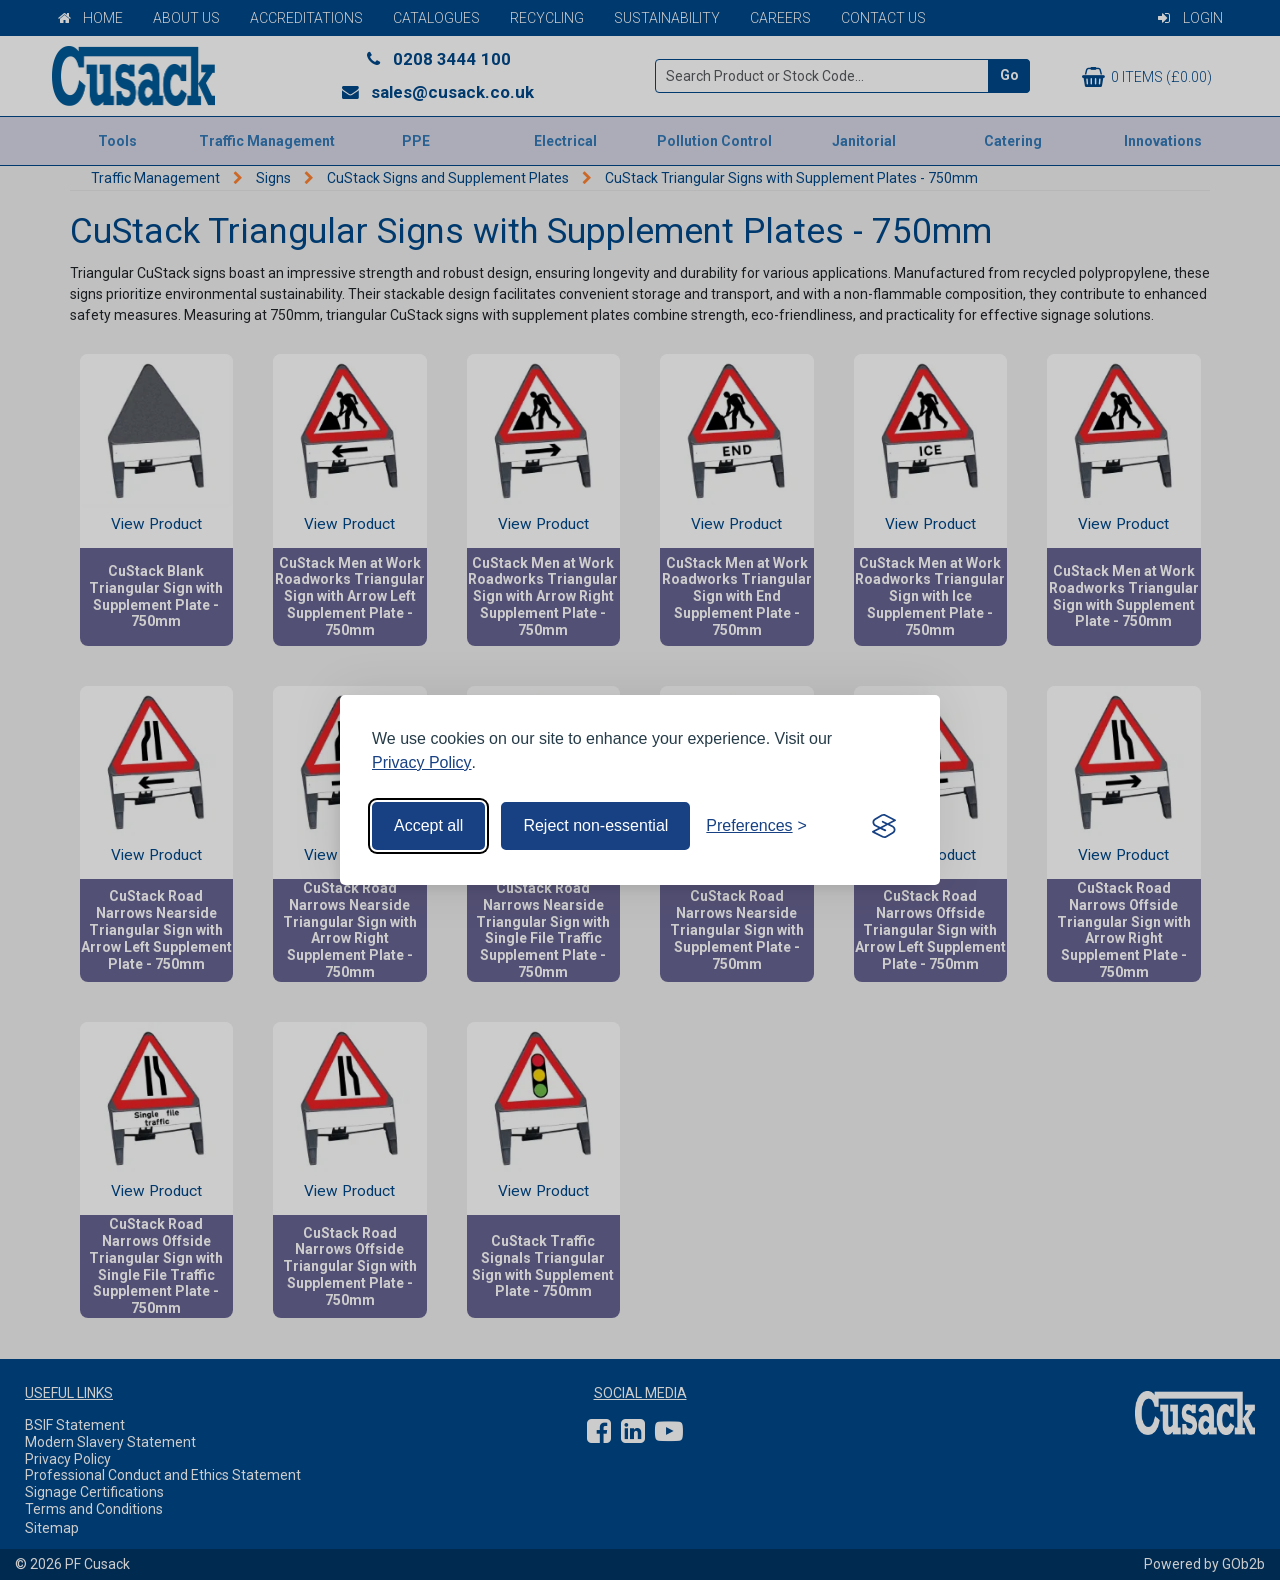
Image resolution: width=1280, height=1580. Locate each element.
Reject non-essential (595, 825)
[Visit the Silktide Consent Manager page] (884, 826)
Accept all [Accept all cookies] (428, 825)
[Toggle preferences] (756, 826)
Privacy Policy (422, 762)
